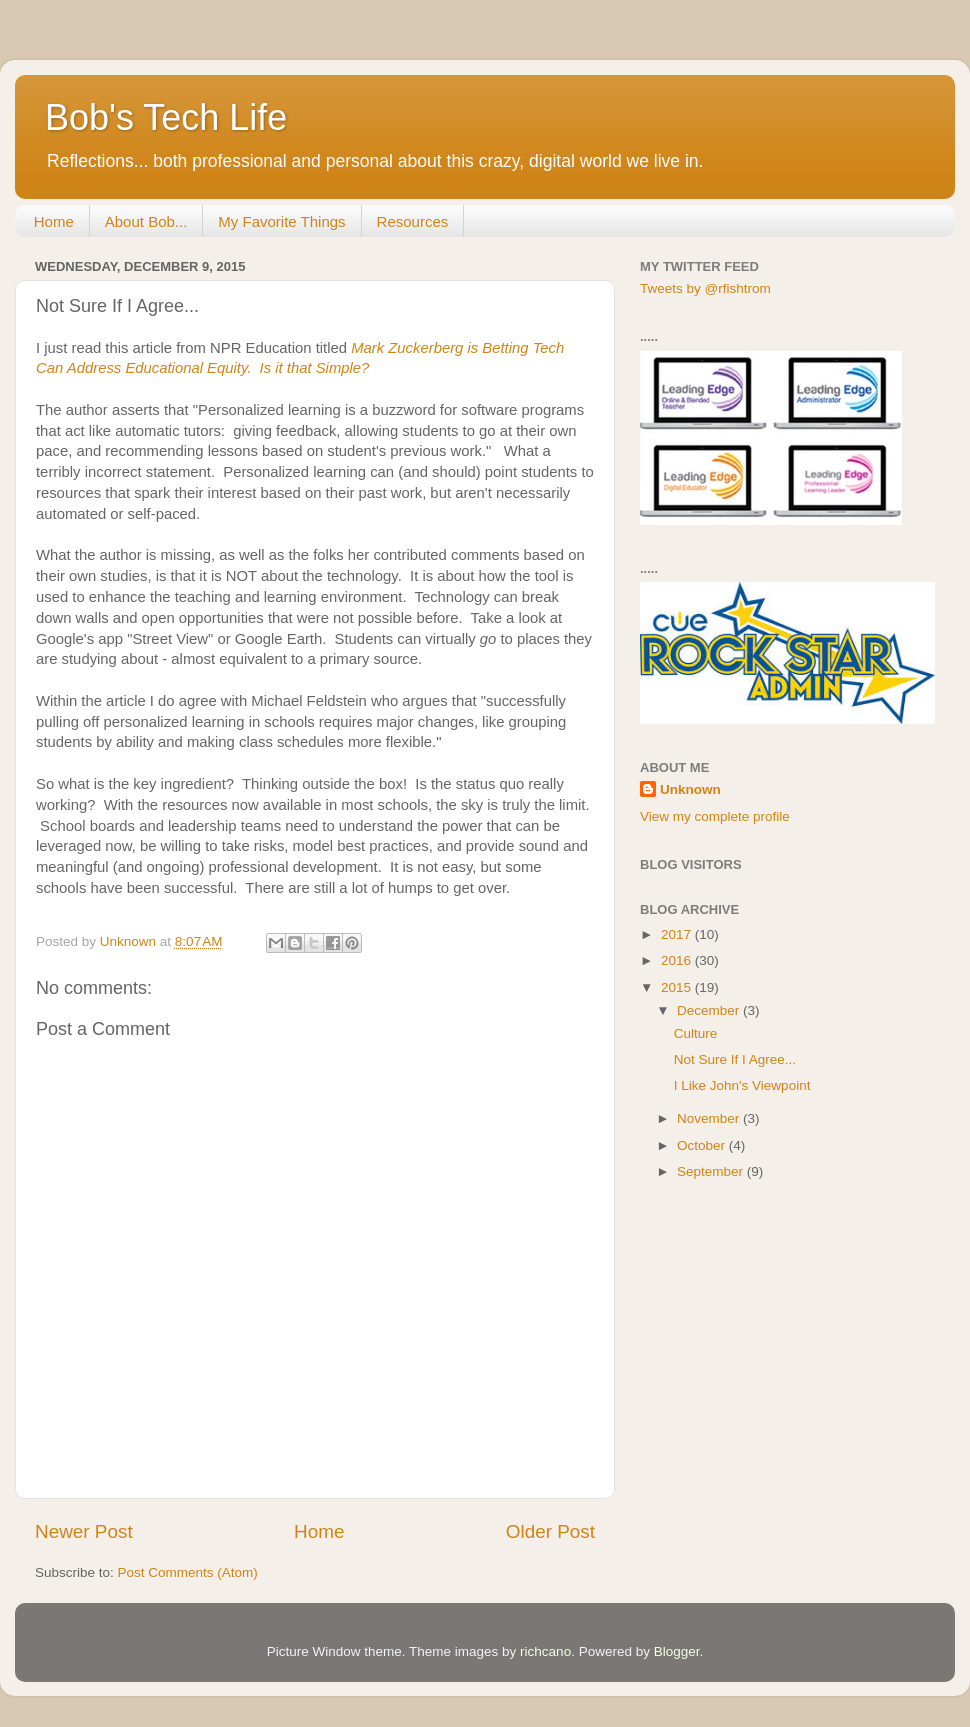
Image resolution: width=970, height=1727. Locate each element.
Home (54, 221)
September (712, 1171)
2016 (678, 960)
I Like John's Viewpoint (742, 1085)
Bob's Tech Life (166, 117)
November (710, 1118)
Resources (413, 221)
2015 (678, 987)
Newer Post (84, 1531)
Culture (696, 1033)
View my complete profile (715, 816)
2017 (678, 934)
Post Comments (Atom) (188, 1572)
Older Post (550, 1531)
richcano (545, 1651)
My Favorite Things (281, 221)
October (703, 1145)
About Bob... (146, 221)
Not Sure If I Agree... (735, 1059)
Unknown (690, 789)
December (710, 1010)
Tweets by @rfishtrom (705, 288)
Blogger (677, 1651)
